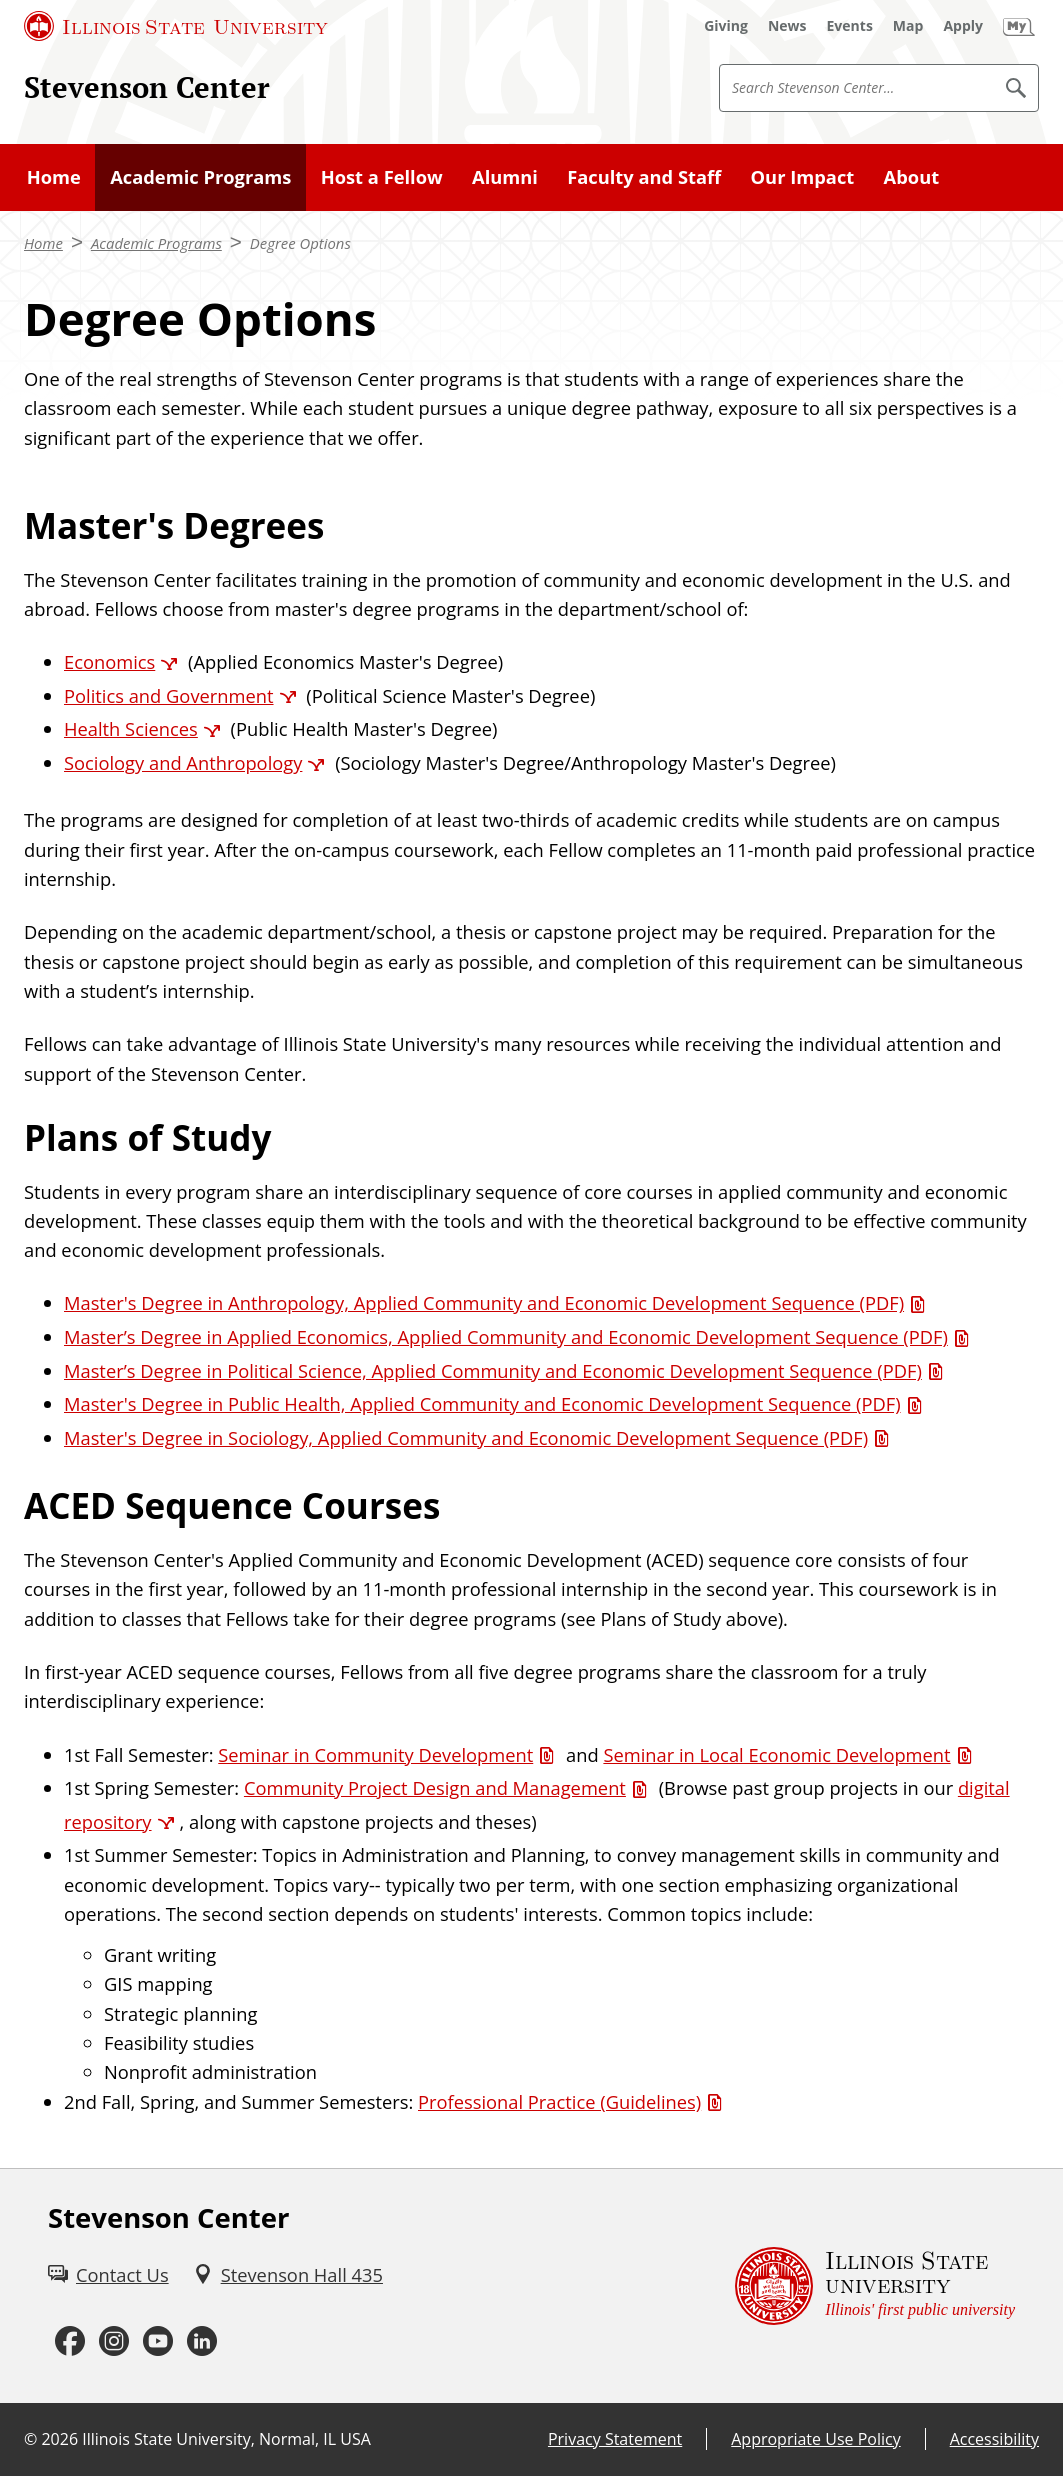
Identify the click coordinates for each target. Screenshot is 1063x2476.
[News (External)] (787, 26)
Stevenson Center (147, 87)
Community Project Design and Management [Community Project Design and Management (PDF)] (435, 1787)
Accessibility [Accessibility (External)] (994, 2439)
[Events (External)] (850, 26)
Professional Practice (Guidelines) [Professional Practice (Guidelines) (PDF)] (559, 2101)
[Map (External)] (908, 26)
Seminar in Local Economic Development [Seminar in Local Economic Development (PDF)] (776, 1754)
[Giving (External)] (726, 26)
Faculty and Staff (644, 176)
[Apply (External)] (963, 26)
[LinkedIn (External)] (202, 2342)
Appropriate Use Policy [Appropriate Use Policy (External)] (815, 2439)
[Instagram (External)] (114, 2342)
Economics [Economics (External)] (109, 661)
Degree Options (300, 243)
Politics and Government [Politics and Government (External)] (169, 695)
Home (54, 176)
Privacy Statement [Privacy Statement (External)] (615, 2439)
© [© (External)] (30, 2439)
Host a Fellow (382, 176)
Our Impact (803, 176)
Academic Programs (200, 176)
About (912, 176)
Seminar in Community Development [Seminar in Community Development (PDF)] (375, 1754)
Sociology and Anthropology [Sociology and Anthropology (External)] (183, 762)
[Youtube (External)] (158, 2342)
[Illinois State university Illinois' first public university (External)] (875, 2285)
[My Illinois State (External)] (1019, 26)
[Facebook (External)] (70, 2342)
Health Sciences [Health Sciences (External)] (131, 728)
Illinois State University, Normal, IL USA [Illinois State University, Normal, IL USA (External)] (226, 2439)
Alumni (505, 176)
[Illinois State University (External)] (176, 26)
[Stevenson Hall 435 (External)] (288, 2274)
